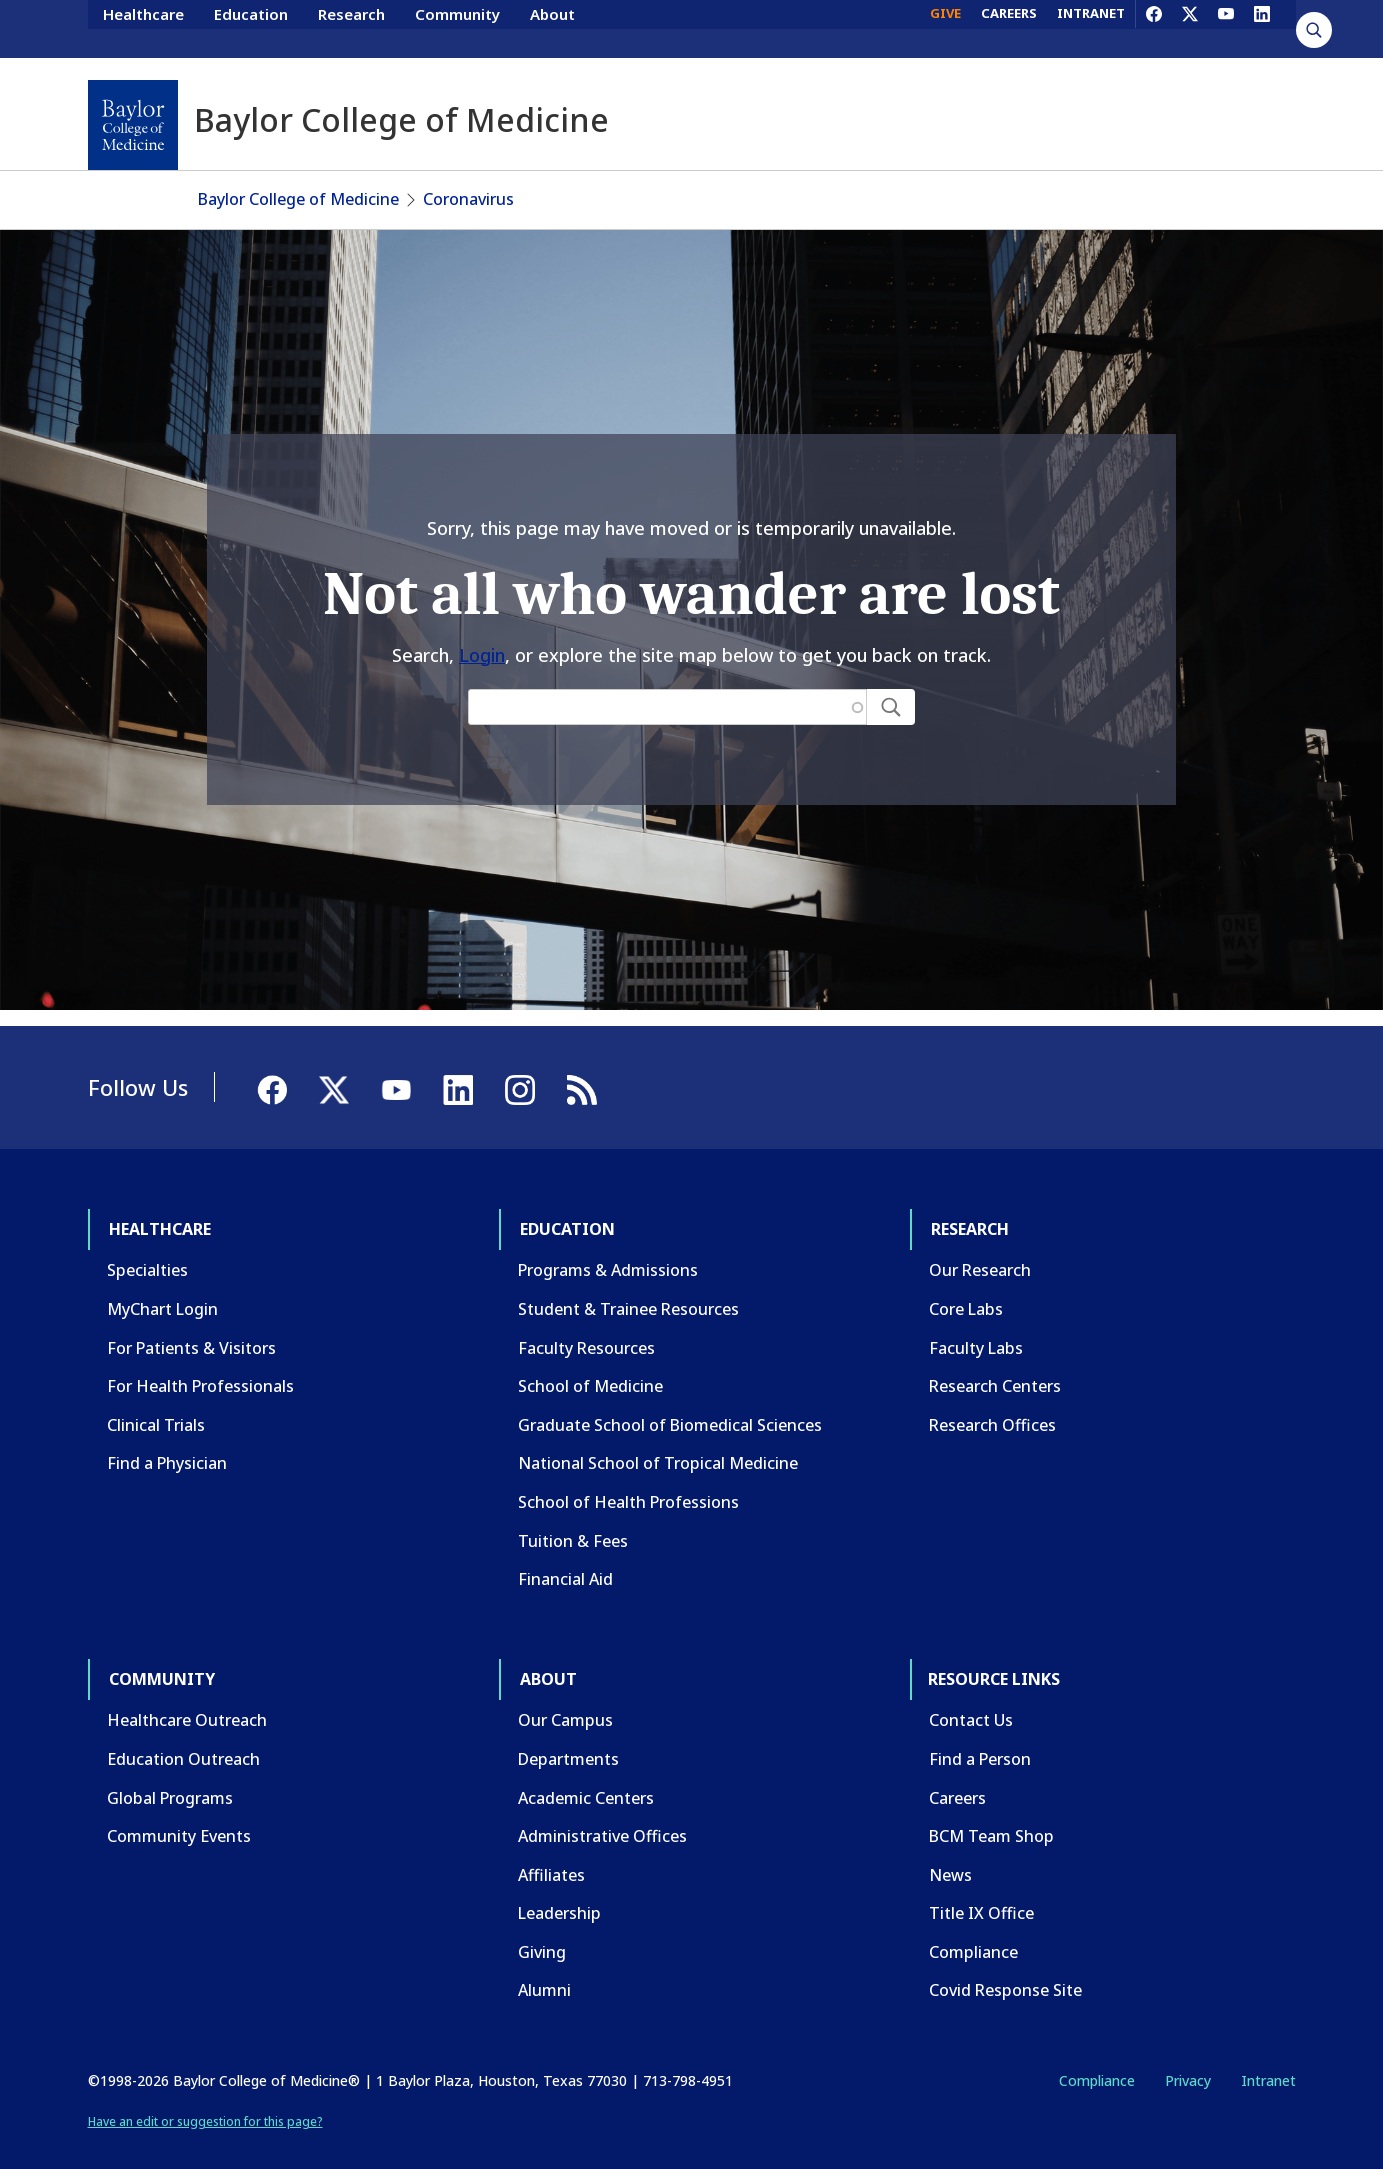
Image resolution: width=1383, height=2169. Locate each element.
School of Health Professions (628, 1482)
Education (251, 28)
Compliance (973, 1932)
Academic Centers (586, 1778)
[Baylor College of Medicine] (133, 125)
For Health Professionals (200, 1366)
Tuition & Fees (573, 1521)
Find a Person (980, 1739)
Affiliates (551, 1855)
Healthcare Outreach (187, 1700)
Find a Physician (167, 1443)
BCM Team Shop (991, 1816)
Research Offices (992, 1405)
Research (351, 28)
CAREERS (1009, 28)
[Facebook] (1154, 28)
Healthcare (143, 28)
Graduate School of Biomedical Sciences (670, 1405)
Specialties (147, 1250)
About (552, 28)
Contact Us (971, 1700)
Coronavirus (468, 179)
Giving (542, 1932)
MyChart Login (162, 1289)
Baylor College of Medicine (298, 179)
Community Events (179, 1816)
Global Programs (170, 1778)
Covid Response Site (1005, 1970)
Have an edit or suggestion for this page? (205, 2101)
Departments (568, 1739)
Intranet (1268, 2060)
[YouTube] (1226, 28)
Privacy (1188, 2060)
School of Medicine (590, 1366)
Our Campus (565, 1700)
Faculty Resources (586, 1328)
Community (457, 28)
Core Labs (966, 1289)
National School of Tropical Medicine (658, 1443)
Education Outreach (183, 1739)
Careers (957, 1778)
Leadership (559, 1893)
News (950, 1855)
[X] (1190, 28)
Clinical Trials (156, 1405)
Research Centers (995, 1366)
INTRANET (1091, 28)
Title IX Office (981, 1893)
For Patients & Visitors (191, 1328)
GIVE (945, 28)
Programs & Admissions (608, 1250)
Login (482, 635)
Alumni (544, 1970)
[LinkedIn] (1262, 28)
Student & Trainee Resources (628, 1289)
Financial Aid (565, 1559)
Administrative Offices (602, 1816)
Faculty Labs (976, 1328)
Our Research (980, 1250)
